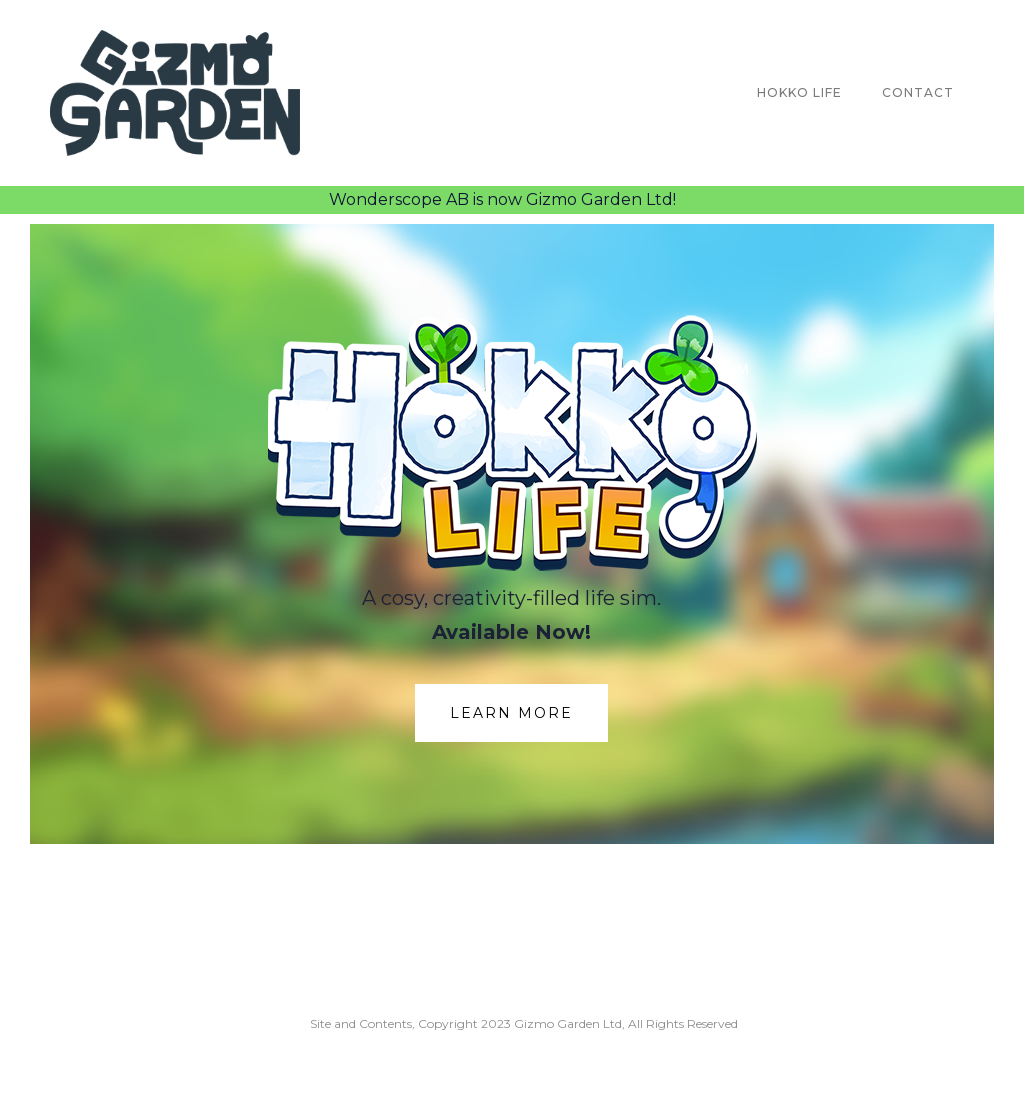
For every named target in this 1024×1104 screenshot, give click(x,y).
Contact (918, 92)
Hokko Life (799, 92)
